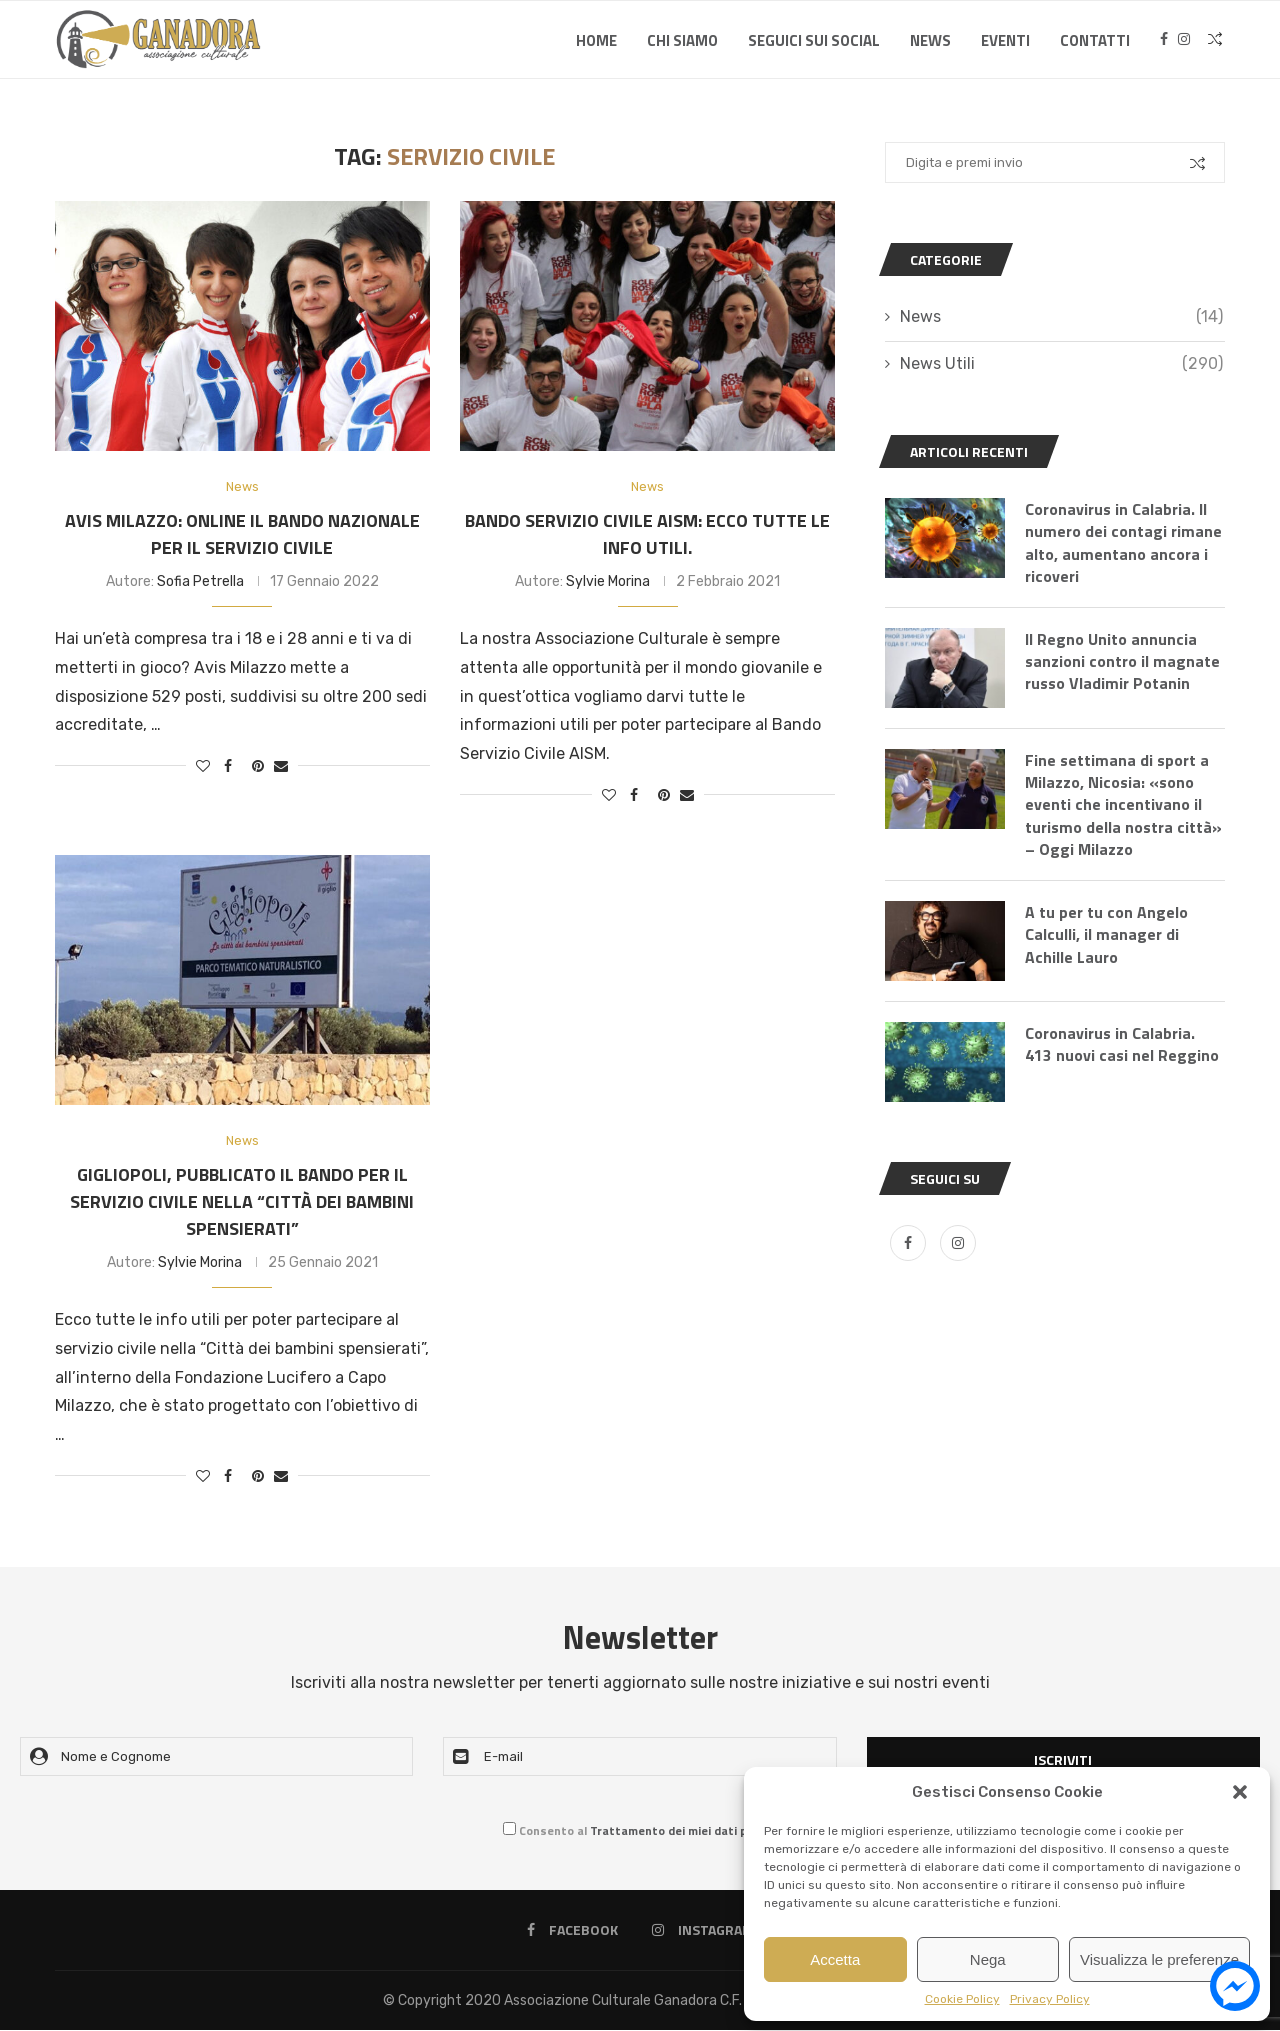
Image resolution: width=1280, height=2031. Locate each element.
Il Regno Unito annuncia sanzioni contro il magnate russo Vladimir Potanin (1122, 662)
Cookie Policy (962, 1999)
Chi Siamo (682, 40)
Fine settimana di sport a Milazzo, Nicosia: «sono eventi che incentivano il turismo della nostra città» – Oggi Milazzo (1123, 806)
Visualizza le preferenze (1159, 1959)
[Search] (1215, 41)
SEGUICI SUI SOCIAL (814, 40)
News (930, 40)
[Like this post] (203, 766)
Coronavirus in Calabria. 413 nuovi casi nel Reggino (1122, 1046)
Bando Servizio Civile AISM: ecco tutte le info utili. (647, 534)
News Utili (1061, 364)
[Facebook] (1164, 41)
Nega (988, 1959)
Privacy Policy (1050, 1999)
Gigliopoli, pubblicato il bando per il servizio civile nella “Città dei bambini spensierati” (242, 1202)
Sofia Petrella (200, 581)
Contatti (1095, 40)
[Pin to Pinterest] (258, 766)
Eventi (1005, 40)
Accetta (835, 1959)
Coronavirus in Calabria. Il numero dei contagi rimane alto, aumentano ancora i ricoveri (1123, 543)
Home (596, 40)
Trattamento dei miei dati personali (691, 1831)
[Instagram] (1184, 41)
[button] (1240, 1792)
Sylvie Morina (608, 581)
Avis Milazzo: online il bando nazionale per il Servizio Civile (242, 534)
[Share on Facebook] (228, 766)
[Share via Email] (281, 766)
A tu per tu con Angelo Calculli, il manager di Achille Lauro (1106, 936)
